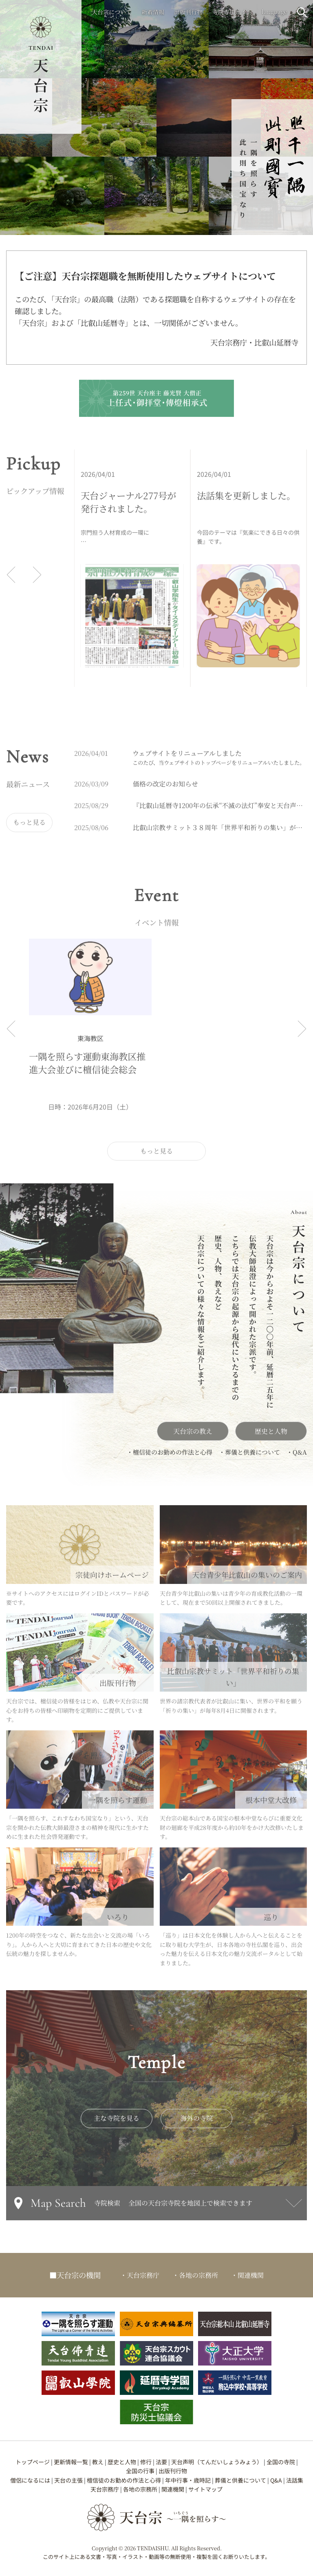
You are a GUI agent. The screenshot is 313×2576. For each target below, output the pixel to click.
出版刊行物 (188, 12)
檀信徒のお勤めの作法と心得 (124, 2480)
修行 (146, 2462)
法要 (161, 2462)
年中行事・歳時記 (188, 2480)
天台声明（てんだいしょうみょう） (216, 2462)
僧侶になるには (30, 2480)
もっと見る (29, 828)
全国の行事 (140, 2471)
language (274, 11)
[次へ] (37, 580)
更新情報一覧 (71, 2462)
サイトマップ (205, 2489)
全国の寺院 (281, 2462)
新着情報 (152, 12)
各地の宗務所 (140, 2489)
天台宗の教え (192, 1437)
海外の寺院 (196, 2124)
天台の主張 (68, 2480)
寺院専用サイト (232, 12)
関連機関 (172, 2489)
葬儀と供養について (240, 2480)
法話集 (294, 2480)
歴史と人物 (271, 1437)
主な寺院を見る (116, 2124)
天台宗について (112, 12)
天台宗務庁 (104, 2489)
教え (98, 2462)
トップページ (32, 2462)
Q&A (276, 2480)
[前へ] (11, 580)
